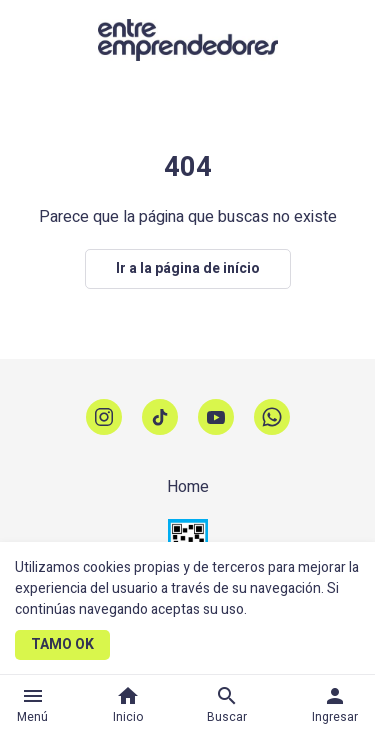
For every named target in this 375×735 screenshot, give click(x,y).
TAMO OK (62, 644)
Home (188, 487)
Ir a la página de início (188, 268)
